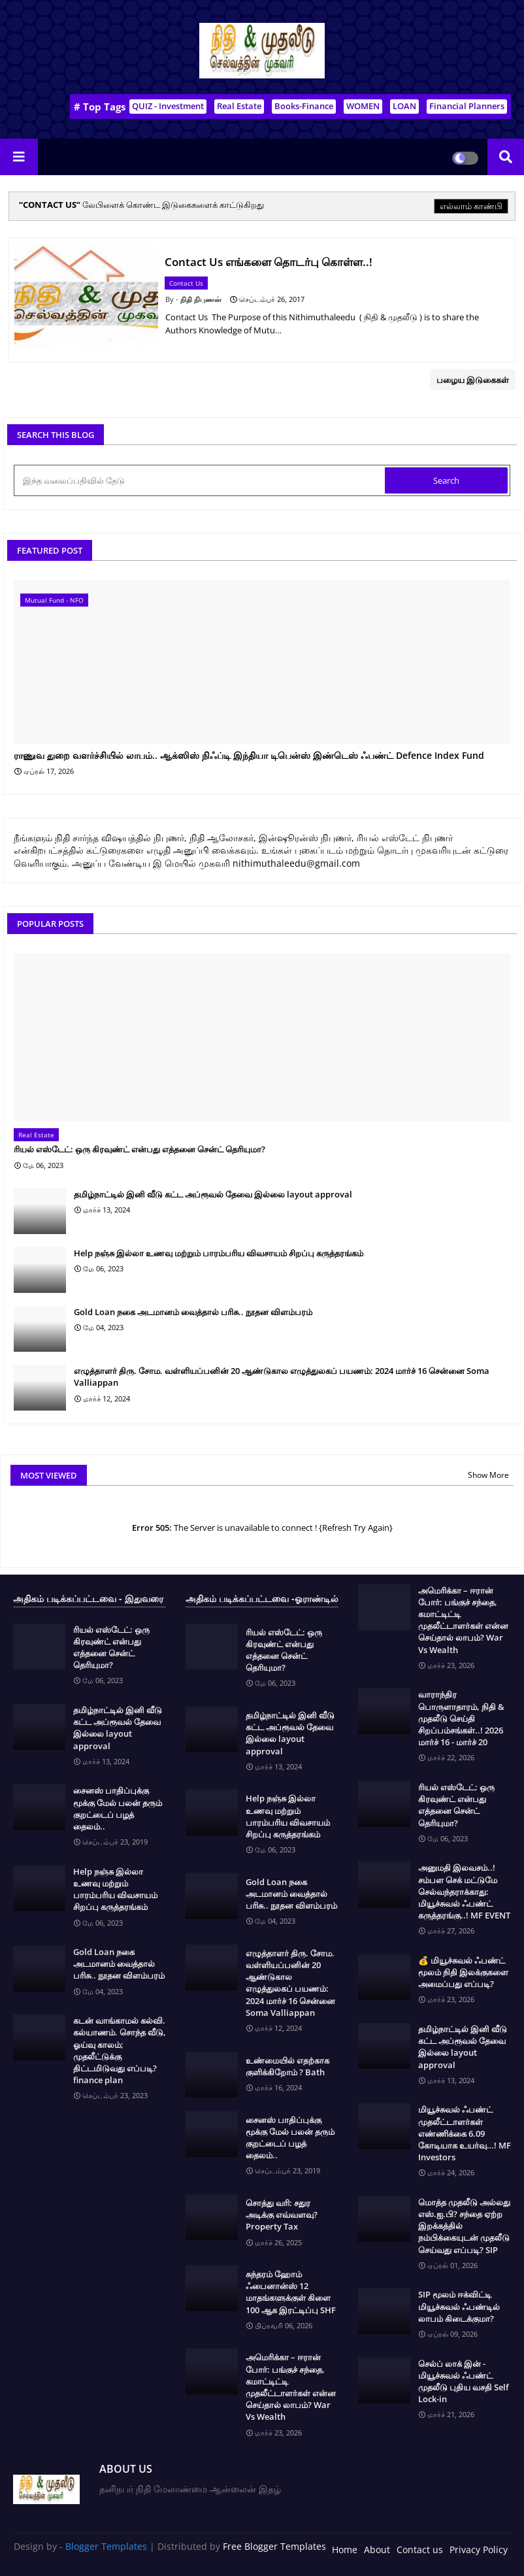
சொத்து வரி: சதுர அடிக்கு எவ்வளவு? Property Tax (282, 2214)
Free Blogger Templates (274, 2546)
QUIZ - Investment (168, 106)
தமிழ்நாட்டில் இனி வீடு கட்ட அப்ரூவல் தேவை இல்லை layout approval (213, 1194)
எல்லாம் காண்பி (471, 206)
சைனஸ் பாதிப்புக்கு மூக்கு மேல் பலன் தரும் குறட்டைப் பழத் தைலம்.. (117, 1808)
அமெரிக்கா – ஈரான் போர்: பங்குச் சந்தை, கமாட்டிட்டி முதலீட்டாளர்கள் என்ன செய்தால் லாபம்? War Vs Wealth (291, 2386)
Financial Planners (466, 106)
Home (344, 2549)
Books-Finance (303, 106)
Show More (488, 1474)
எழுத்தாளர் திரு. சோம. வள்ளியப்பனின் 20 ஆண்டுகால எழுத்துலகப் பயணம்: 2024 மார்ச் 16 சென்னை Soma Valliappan (281, 1376)
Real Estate (239, 106)
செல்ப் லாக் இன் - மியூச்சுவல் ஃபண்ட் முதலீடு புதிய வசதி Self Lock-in (463, 2381)
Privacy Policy (479, 2549)
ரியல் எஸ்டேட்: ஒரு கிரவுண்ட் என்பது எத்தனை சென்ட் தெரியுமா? (139, 1149)
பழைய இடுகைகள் (472, 380)
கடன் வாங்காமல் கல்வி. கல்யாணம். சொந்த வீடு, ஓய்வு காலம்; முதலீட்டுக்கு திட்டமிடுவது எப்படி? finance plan (119, 2050)
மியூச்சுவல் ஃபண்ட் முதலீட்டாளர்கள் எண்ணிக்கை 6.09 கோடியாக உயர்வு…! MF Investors (464, 2133)
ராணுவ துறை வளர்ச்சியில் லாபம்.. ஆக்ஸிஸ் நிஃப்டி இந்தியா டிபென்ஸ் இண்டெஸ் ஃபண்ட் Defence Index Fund (249, 755)
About (377, 2549)
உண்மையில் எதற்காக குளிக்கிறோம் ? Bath (287, 2066)
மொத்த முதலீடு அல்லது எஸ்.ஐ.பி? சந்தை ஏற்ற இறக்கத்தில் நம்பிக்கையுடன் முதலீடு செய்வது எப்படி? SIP (464, 2226)
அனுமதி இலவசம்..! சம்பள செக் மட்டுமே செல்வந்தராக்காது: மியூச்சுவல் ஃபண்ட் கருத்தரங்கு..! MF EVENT (464, 1891)
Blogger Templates (106, 2546)
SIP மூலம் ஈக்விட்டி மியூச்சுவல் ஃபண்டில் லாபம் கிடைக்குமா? (459, 2306)
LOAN (404, 106)
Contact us (420, 2549)
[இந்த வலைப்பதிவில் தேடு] (200, 480)
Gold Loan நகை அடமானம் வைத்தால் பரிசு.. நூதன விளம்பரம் (193, 1312)
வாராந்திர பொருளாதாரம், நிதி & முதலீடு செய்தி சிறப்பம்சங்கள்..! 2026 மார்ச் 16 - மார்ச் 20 (461, 1718)
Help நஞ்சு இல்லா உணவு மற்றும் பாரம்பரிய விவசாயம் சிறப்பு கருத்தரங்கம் (218, 1253)
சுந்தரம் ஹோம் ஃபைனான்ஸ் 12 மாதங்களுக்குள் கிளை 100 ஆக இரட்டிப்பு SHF (291, 2292)
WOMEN (363, 106)
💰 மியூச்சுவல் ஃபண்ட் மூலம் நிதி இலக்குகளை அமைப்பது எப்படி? (463, 1972)
